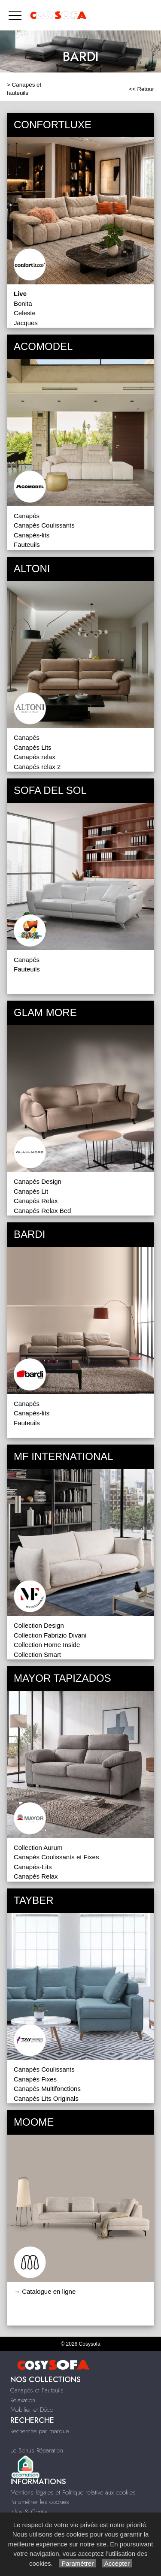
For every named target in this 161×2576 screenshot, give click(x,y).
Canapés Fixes (35, 2079)
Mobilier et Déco (31, 2409)
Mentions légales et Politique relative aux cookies (73, 2492)
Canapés (26, 515)
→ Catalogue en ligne (45, 2291)
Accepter (117, 2563)
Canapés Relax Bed (42, 1210)
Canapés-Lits (33, 1866)
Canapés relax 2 (37, 766)
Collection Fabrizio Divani (50, 1635)
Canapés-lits (31, 535)
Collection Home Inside (47, 1644)
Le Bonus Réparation (36, 2450)
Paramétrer (77, 2563)
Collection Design (39, 1625)
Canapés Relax (36, 1200)
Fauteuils (27, 544)
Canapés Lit (31, 1191)
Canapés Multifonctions (47, 2088)
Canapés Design (37, 1181)
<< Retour (141, 89)
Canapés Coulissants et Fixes (56, 1857)
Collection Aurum (38, 1847)
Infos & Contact (30, 2511)
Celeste (25, 313)
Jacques (26, 322)
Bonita (23, 303)
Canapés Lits (33, 747)
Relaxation (22, 2400)
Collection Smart (37, 1654)
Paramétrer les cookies (39, 2502)
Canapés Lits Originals (46, 2098)
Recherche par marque (39, 2431)
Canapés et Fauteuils (37, 2390)
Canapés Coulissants (44, 525)
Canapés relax (34, 756)
